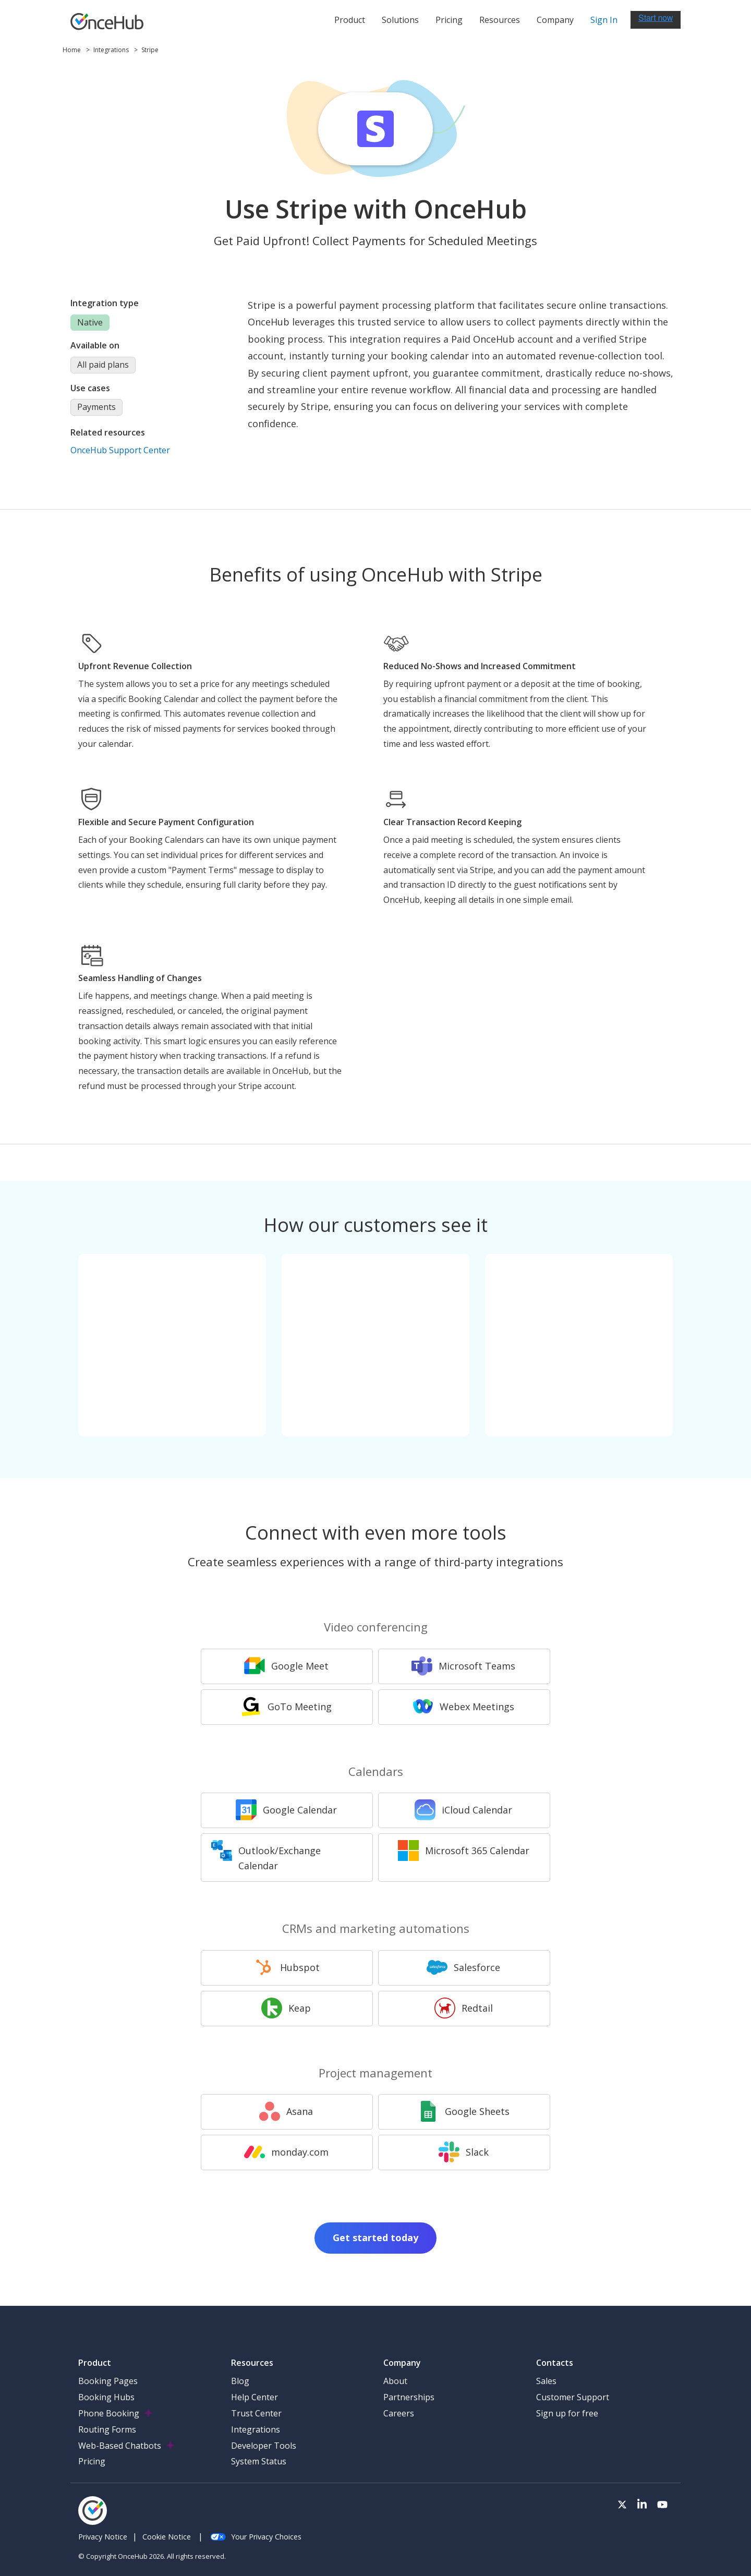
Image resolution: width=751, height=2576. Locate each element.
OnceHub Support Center (120, 450)
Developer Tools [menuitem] (263, 2445)
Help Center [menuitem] (254, 2397)
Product (349, 20)
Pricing (449, 20)
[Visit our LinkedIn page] (642, 2505)
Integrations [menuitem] (255, 2429)
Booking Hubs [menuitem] (106, 2397)
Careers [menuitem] (398, 2413)
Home (72, 49)
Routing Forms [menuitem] (107, 2429)
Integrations (111, 49)
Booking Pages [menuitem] (108, 2381)
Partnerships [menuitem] (408, 2397)
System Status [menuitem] (258, 2461)
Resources (499, 20)
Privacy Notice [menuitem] (102, 2537)
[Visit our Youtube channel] (662, 2505)
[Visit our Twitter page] (622, 2505)
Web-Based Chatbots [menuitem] (119, 2445)
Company (555, 20)
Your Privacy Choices (255, 2537)
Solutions (400, 20)
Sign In (603, 20)
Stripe (150, 49)
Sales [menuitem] (546, 2381)
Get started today (375, 2237)
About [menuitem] (395, 2381)
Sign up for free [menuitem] (567, 2413)
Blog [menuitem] (240, 2381)
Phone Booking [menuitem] (108, 2413)
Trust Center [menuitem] (256, 2413)
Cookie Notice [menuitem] (166, 2537)
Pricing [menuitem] (91, 2461)
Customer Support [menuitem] (572, 2397)
